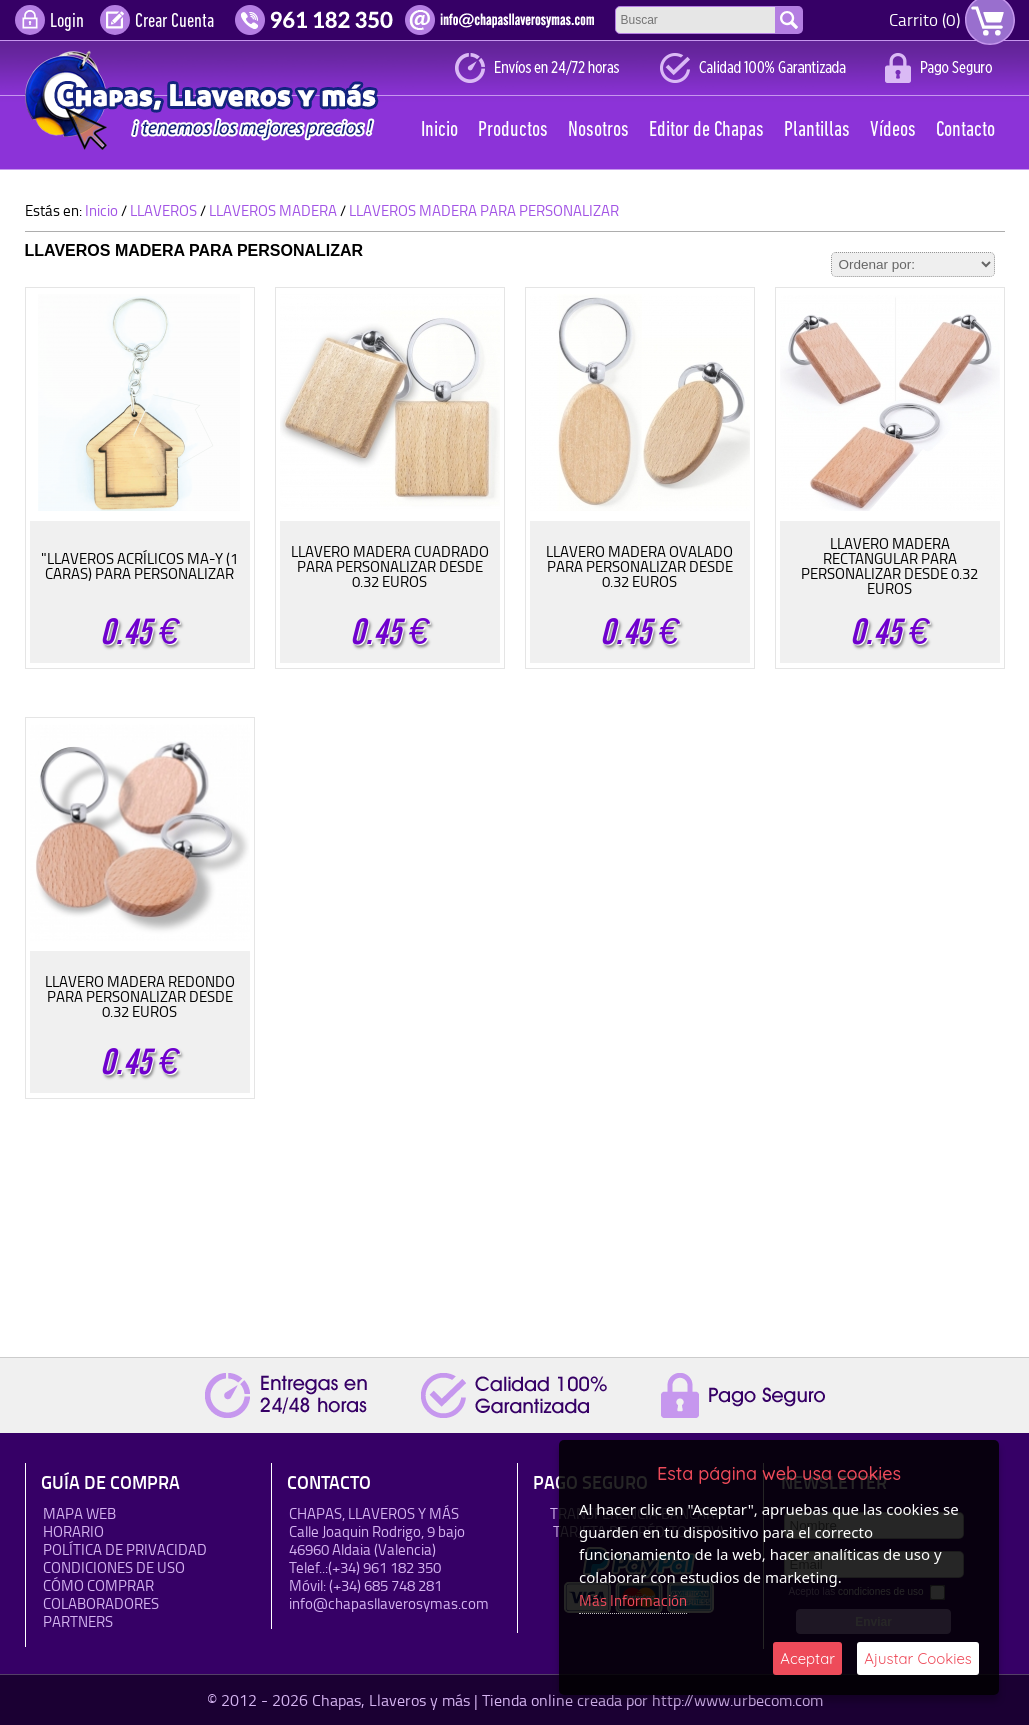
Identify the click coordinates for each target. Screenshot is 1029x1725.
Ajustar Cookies (918, 1658)
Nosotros (598, 130)
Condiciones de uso (114, 1567)
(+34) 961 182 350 (384, 1567)
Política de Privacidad (125, 1549)
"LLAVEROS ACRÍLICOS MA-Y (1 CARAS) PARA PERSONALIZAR (139, 566)
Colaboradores (101, 1603)
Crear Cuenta (174, 22)
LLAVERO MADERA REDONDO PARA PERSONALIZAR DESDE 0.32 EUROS (140, 996)
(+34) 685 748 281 (385, 1585)
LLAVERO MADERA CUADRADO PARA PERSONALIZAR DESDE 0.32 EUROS (390, 566)
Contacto (965, 130)
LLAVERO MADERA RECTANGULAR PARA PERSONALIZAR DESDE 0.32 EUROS (889, 566)
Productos (513, 130)
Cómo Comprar (98, 1585)
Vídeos (893, 130)
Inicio (439, 130)
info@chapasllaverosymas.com (389, 1603)
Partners (78, 1621)
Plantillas (817, 130)
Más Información (633, 1600)
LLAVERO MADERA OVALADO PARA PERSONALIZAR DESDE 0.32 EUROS (639, 566)
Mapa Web (79, 1513)
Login (67, 22)
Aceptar (807, 1658)
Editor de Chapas (706, 130)
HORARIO (73, 1531)
